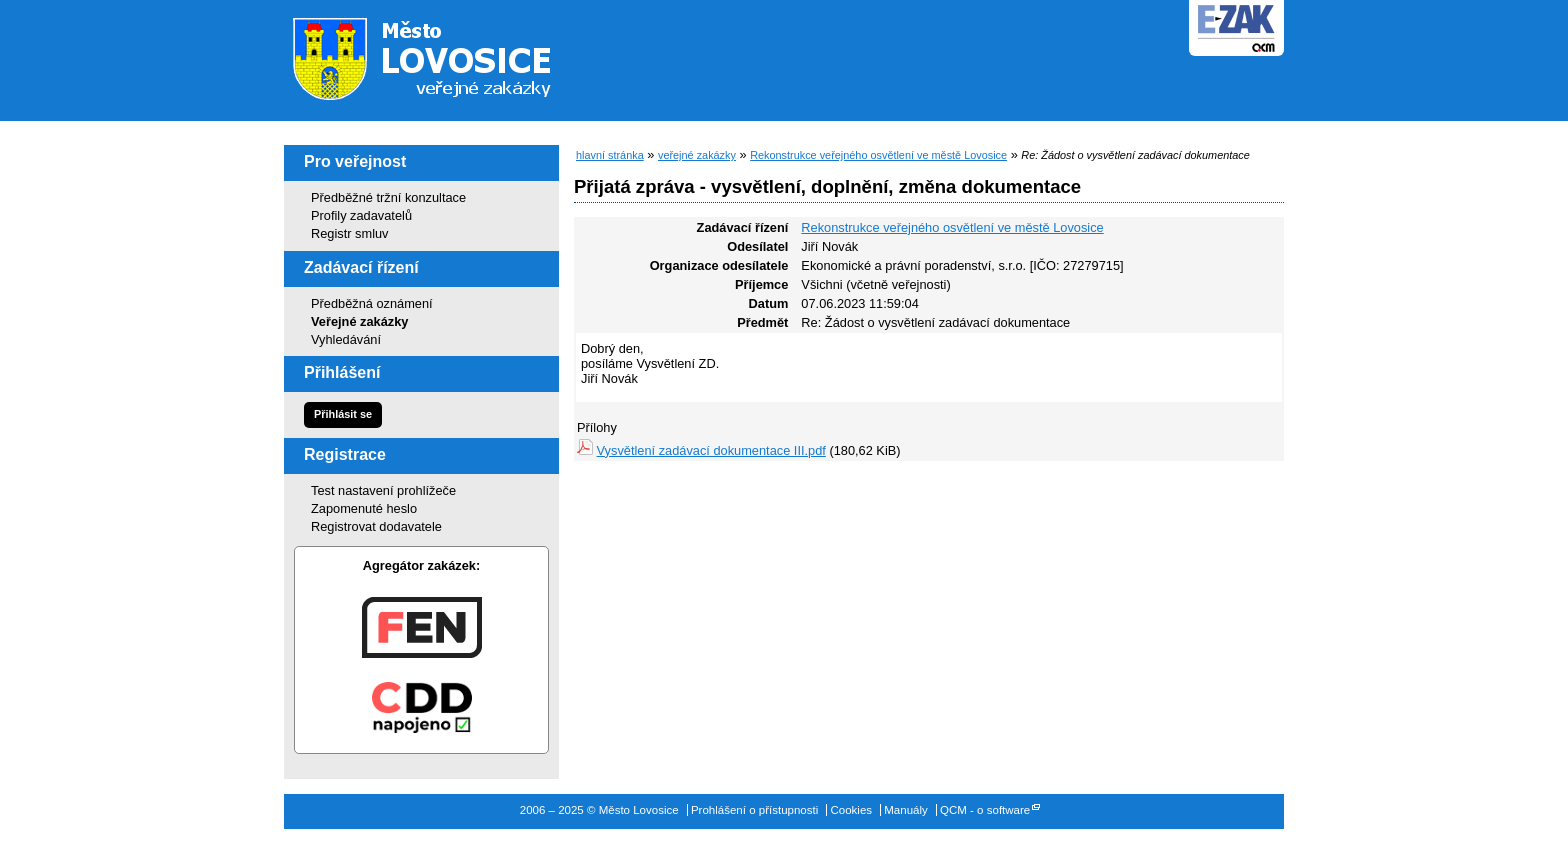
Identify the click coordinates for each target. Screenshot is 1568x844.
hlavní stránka (610, 155)
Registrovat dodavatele (376, 526)
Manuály (906, 810)
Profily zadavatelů (361, 215)
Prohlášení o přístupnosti (754, 810)
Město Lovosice (434, 55)
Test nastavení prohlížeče (383, 490)
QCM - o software (985, 810)
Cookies (851, 810)
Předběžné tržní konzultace (388, 197)
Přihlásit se (343, 414)
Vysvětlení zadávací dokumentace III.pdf (711, 450)
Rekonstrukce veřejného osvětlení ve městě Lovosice (878, 155)
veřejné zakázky (697, 155)
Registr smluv (350, 233)
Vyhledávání (346, 339)
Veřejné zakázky (359, 321)
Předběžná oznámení (372, 303)
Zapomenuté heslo (364, 508)
